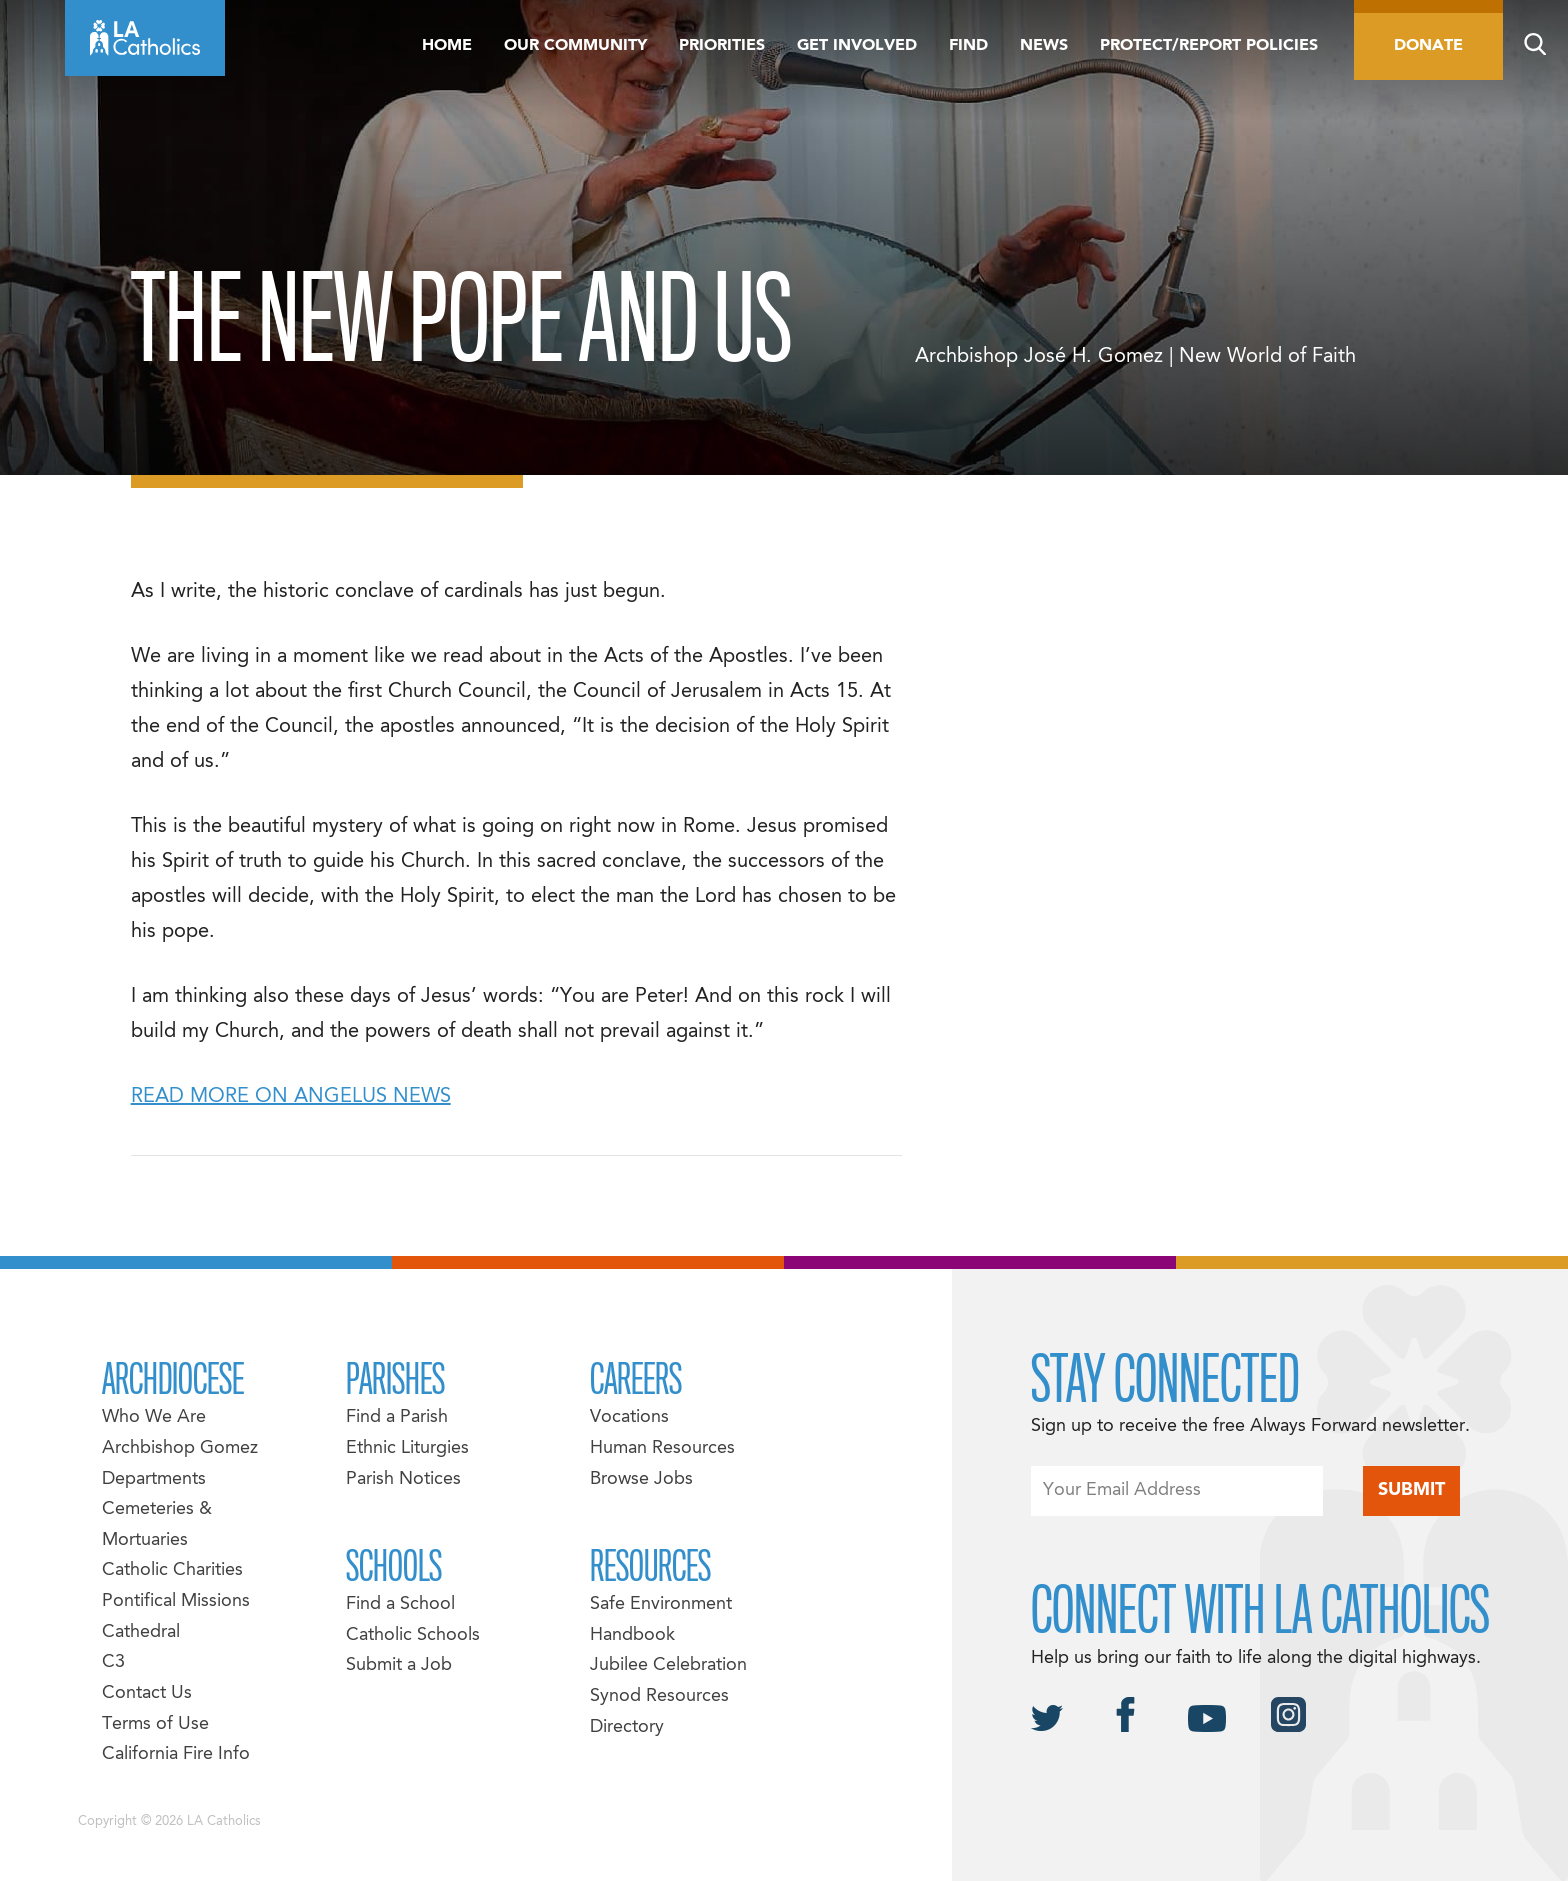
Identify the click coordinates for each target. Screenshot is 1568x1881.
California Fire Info (176, 1754)
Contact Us (147, 1693)
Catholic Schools (413, 1635)
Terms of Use (155, 1724)
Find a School (400, 1604)
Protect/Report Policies (1209, 46)
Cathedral (141, 1632)
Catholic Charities (172, 1570)
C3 (113, 1662)
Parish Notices (403, 1479)
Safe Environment (661, 1604)
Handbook (632, 1635)
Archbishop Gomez (180, 1448)
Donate (1428, 46)
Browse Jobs (641, 1479)
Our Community (575, 46)
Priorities (722, 46)
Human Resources (662, 1448)
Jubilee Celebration (668, 1665)
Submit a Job (399, 1665)
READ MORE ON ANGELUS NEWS (291, 1097)
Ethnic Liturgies (407, 1448)
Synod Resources (659, 1696)
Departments (154, 1479)
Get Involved (857, 46)
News (1044, 46)
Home (447, 46)
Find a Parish (397, 1417)
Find (968, 46)
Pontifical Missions (176, 1601)
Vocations (629, 1417)
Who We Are (154, 1417)
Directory (627, 1727)
